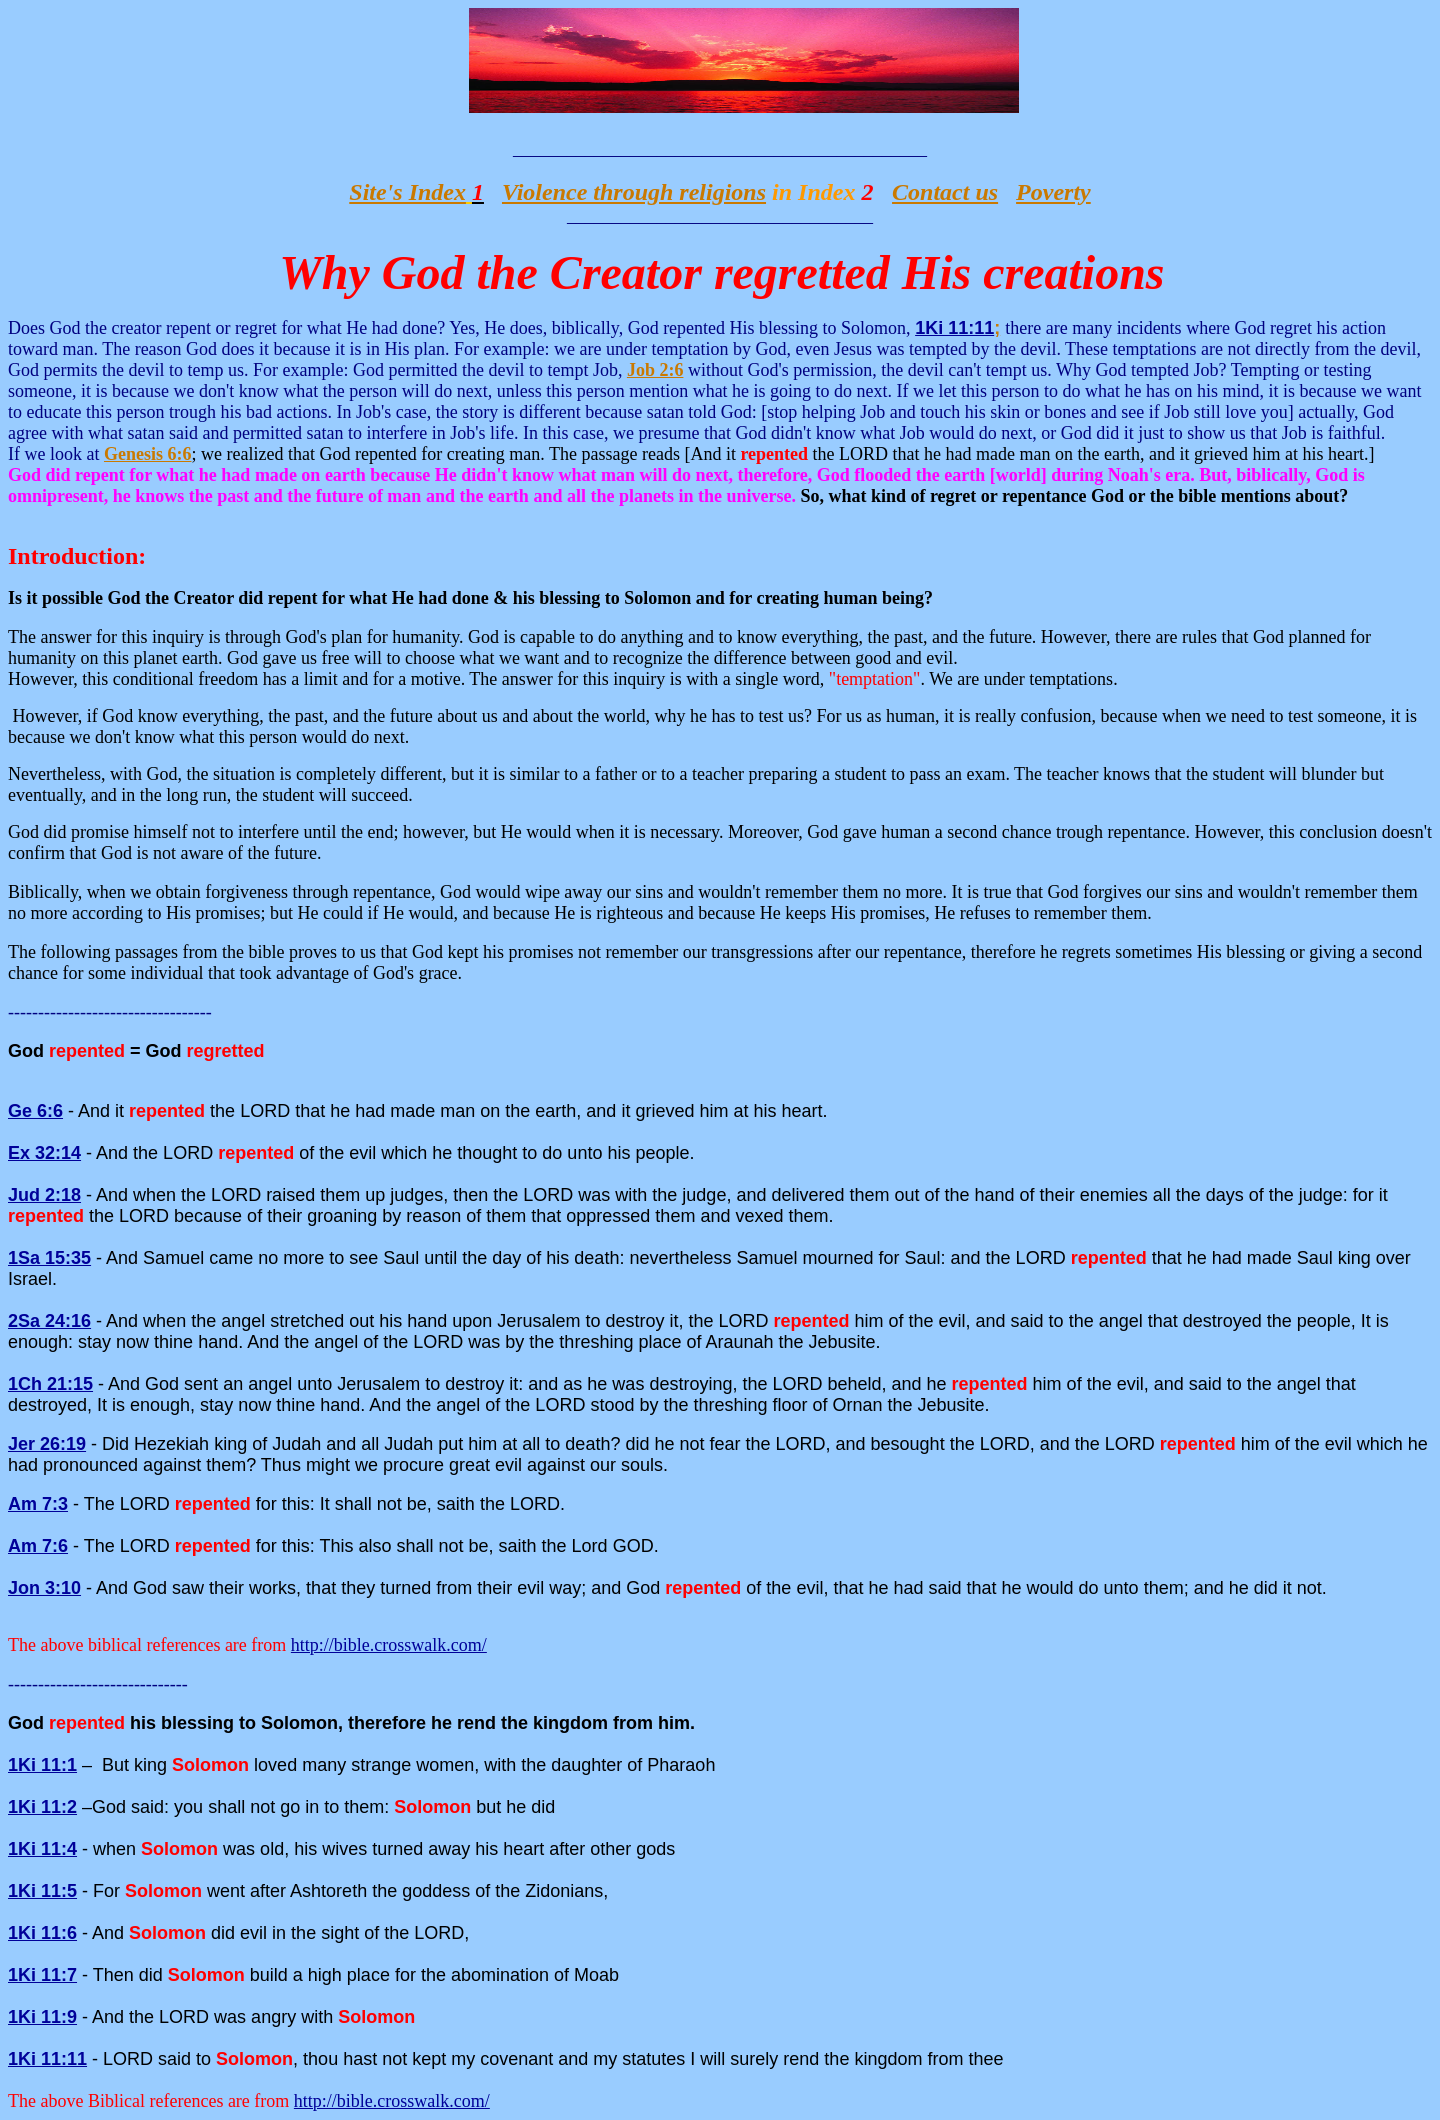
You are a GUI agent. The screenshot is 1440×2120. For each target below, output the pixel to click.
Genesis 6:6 (148, 454)
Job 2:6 (655, 370)
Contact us (945, 192)
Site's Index (407, 192)
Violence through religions (634, 192)
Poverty (1053, 192)
